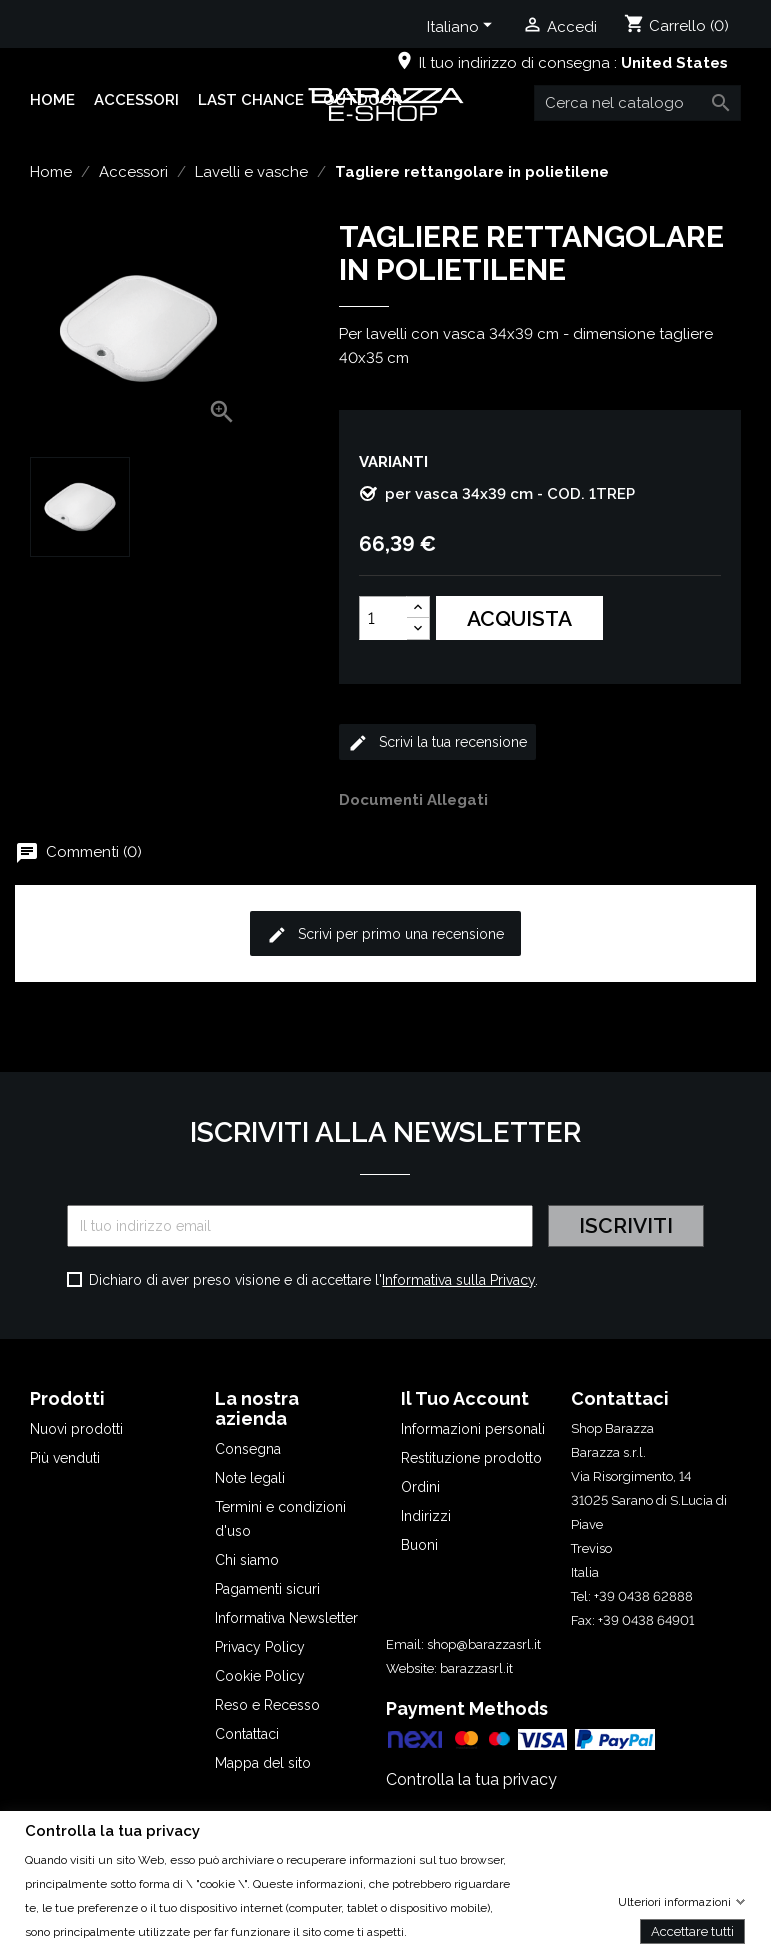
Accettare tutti (692, 1930)
